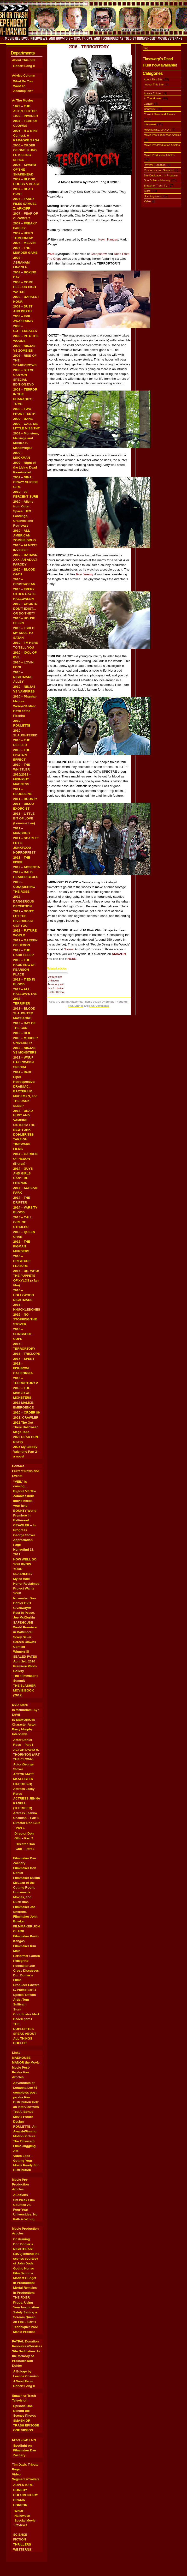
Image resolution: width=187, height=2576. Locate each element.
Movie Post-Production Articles (21, 2072)
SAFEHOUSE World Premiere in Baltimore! (25, 1627)
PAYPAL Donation (25, 2341)
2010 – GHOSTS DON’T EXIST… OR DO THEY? (25, 608)
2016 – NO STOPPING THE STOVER (25, 1319)
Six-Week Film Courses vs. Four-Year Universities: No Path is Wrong (25, 2209)
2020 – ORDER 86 (26, 1412)
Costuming (21, 2239)
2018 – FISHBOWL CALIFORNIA (23, 1368)
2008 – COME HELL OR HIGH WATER (24, 287)
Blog (145, 48)
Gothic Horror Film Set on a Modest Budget (24, 2273)
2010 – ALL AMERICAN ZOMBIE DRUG (24, 535)
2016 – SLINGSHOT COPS (22, 1334)
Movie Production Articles (159, 155)
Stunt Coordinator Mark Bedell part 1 (26, 2014)
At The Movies (23, 100)
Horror (69, 949)
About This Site (23, 60)
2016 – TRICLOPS (26, 1353)
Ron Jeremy (84, 574)
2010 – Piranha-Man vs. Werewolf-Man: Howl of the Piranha (24, 706)
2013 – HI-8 (21, 1033)
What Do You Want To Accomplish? (23, 86)
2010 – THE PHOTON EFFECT (21, 754)
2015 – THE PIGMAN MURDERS (21, 1246)
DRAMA (19, 2500)
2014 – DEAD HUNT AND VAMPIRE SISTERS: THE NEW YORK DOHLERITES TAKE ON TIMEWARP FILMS (24, 1130)
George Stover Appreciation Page (24, 1540)
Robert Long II (24, 66)
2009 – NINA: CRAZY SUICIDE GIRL (25, 482)
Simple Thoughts (116, 1001)
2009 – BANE (23, 419)
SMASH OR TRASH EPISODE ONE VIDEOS (26, 2425)
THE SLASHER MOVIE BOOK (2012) (24, 1690)
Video (147, 201)
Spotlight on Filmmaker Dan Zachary (24, 2450)
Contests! (149, 109)
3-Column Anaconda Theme (74, 1001)
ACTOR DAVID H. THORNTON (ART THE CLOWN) (26, 1754)
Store (147, 190)
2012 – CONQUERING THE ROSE (24, 886)
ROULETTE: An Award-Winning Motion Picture (24, 2131)
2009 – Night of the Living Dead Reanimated (25, 467)
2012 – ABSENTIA (26, 867)
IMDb (50, 254)
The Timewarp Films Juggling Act (24, 2146)
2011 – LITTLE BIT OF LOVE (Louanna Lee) (24, 818)
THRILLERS (22, 2544)
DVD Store (20, 1705)
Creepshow (99, 254)
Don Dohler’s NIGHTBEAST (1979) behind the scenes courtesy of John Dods (26, 2253)
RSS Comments (99, 1005)
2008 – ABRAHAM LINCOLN (21, 262)
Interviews (20, 1734)
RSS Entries (75, 1005)
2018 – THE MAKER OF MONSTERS (22, 1392)
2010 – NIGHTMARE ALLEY (22, 677)
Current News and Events (159, 114)
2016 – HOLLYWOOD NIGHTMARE (23, 1295)
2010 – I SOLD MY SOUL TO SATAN (23, 632)
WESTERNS (22, 2549)
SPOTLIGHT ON (24, 2440)
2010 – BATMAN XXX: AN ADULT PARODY (25, 559)
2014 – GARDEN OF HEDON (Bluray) (25, 1158)
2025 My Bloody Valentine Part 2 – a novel (26, 1451)
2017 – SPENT (24, 1358)
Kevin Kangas (108, 239)
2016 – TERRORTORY (89, 46)
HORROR (20, 2505)
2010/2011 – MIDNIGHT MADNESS (22, 779)
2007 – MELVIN (24, 243)
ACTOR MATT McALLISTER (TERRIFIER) (23, 1779)
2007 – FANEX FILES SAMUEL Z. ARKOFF (24, 203)
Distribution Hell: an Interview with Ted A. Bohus (26, 2106)
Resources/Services (27, 2346)
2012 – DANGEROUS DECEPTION (23, 901)
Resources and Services (159, 170)
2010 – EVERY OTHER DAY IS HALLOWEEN (24, 594)
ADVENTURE (23, 2485)
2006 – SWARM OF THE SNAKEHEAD (24, 169)
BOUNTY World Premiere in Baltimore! (24, 1515)
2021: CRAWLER (25, 1417)
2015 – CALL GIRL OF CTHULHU (22, 1222)
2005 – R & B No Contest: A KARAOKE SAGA (26, 135)
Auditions (20, 2195)
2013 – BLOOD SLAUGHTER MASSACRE (24, 1013)
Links (16, 2052)
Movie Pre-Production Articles (20, 2184)
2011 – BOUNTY (25, 799)
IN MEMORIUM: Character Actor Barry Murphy (24, 1724)
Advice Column (23, 75)
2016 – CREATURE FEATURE (22, 1261)
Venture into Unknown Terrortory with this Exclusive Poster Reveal (56, 984)
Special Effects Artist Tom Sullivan (24, 1999)
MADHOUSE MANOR (157, 129)
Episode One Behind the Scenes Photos (24, 2410)
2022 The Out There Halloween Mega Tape (25, 1427)
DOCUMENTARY (25, 2495)
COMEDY (20, 2490)
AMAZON (119, 954)
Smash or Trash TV (155, 185)
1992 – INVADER (25, 116)
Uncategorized (153, 196)
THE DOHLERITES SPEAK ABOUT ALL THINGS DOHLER (24, 2033)
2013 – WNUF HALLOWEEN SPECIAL (23, 1062)
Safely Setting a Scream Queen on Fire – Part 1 (25, 2317)
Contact (18, 1466)
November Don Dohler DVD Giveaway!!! (24, 1603)
